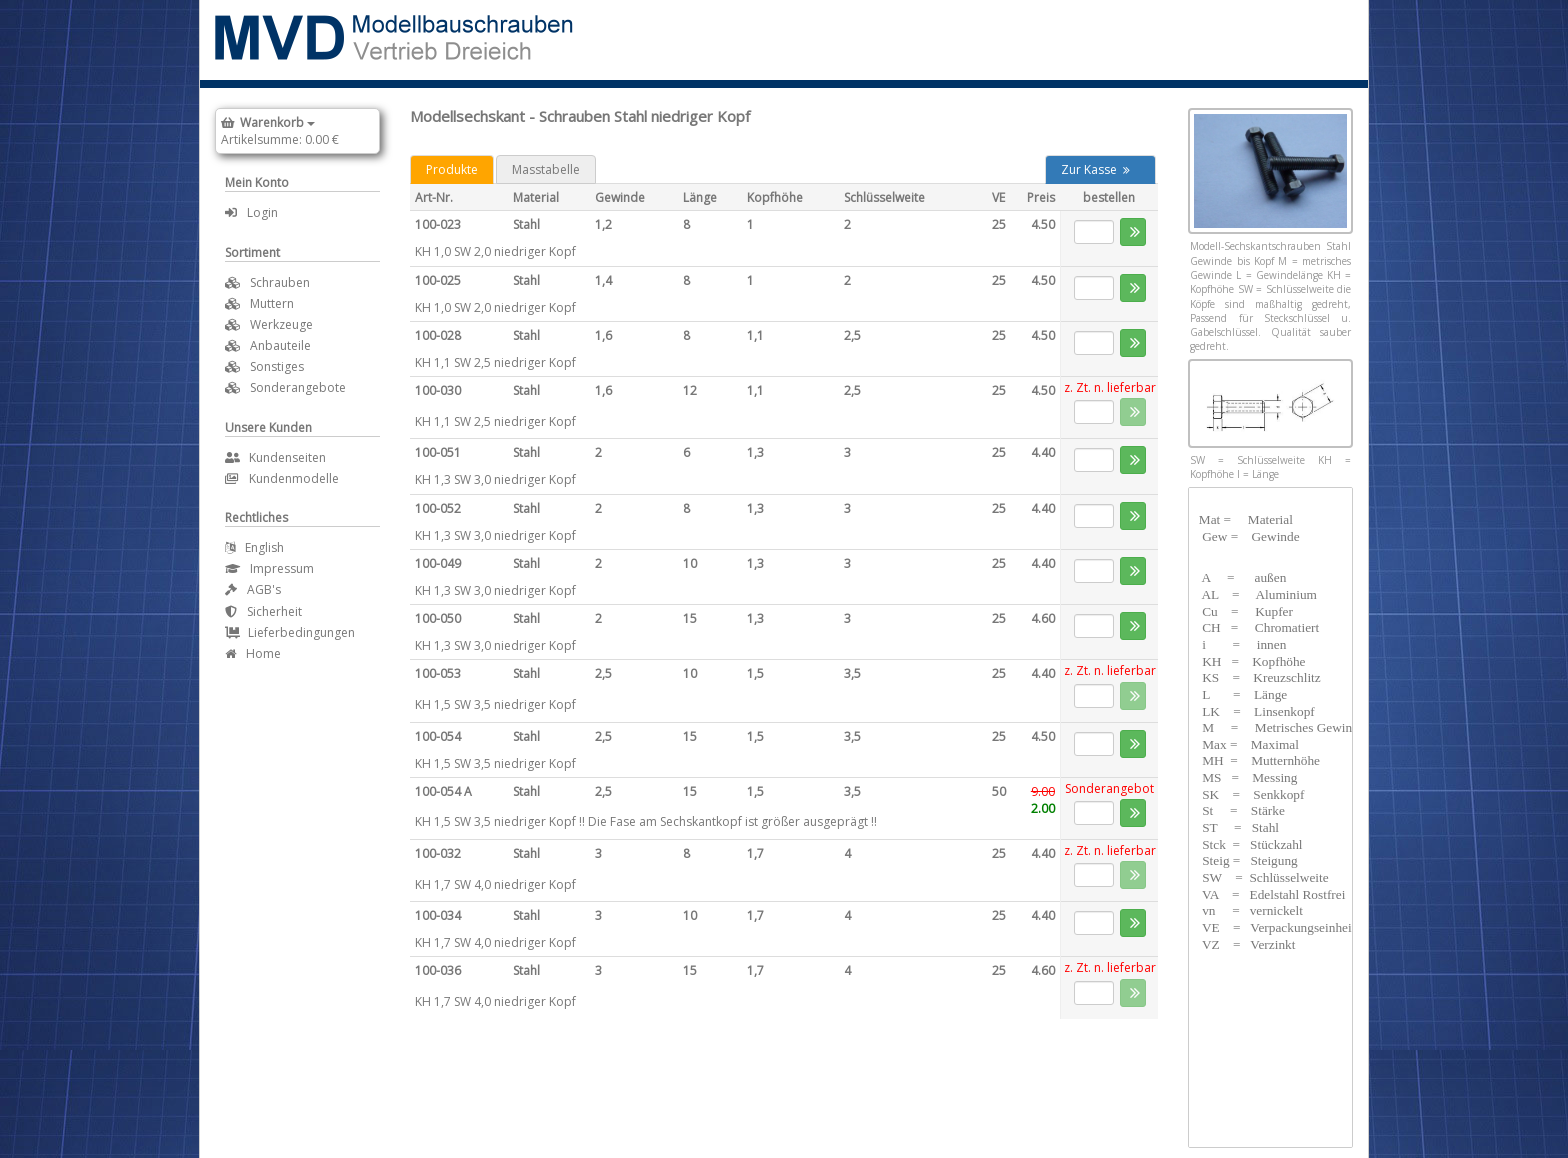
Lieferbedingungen (290, 632)
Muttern (272, 303)
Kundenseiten (275, 457)
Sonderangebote (298, 387)
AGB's (253, 589)
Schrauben (280, 282)
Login (251, 212)
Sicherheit (263, 611)
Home (253, 653)
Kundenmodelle (282, 478)
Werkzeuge (281, 324)
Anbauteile (280, 345)
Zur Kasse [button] (1095, 169)
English (254, 547)
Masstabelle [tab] (546, 169)
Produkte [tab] (452, 169)
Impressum (269, 568)
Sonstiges (277, 366)
